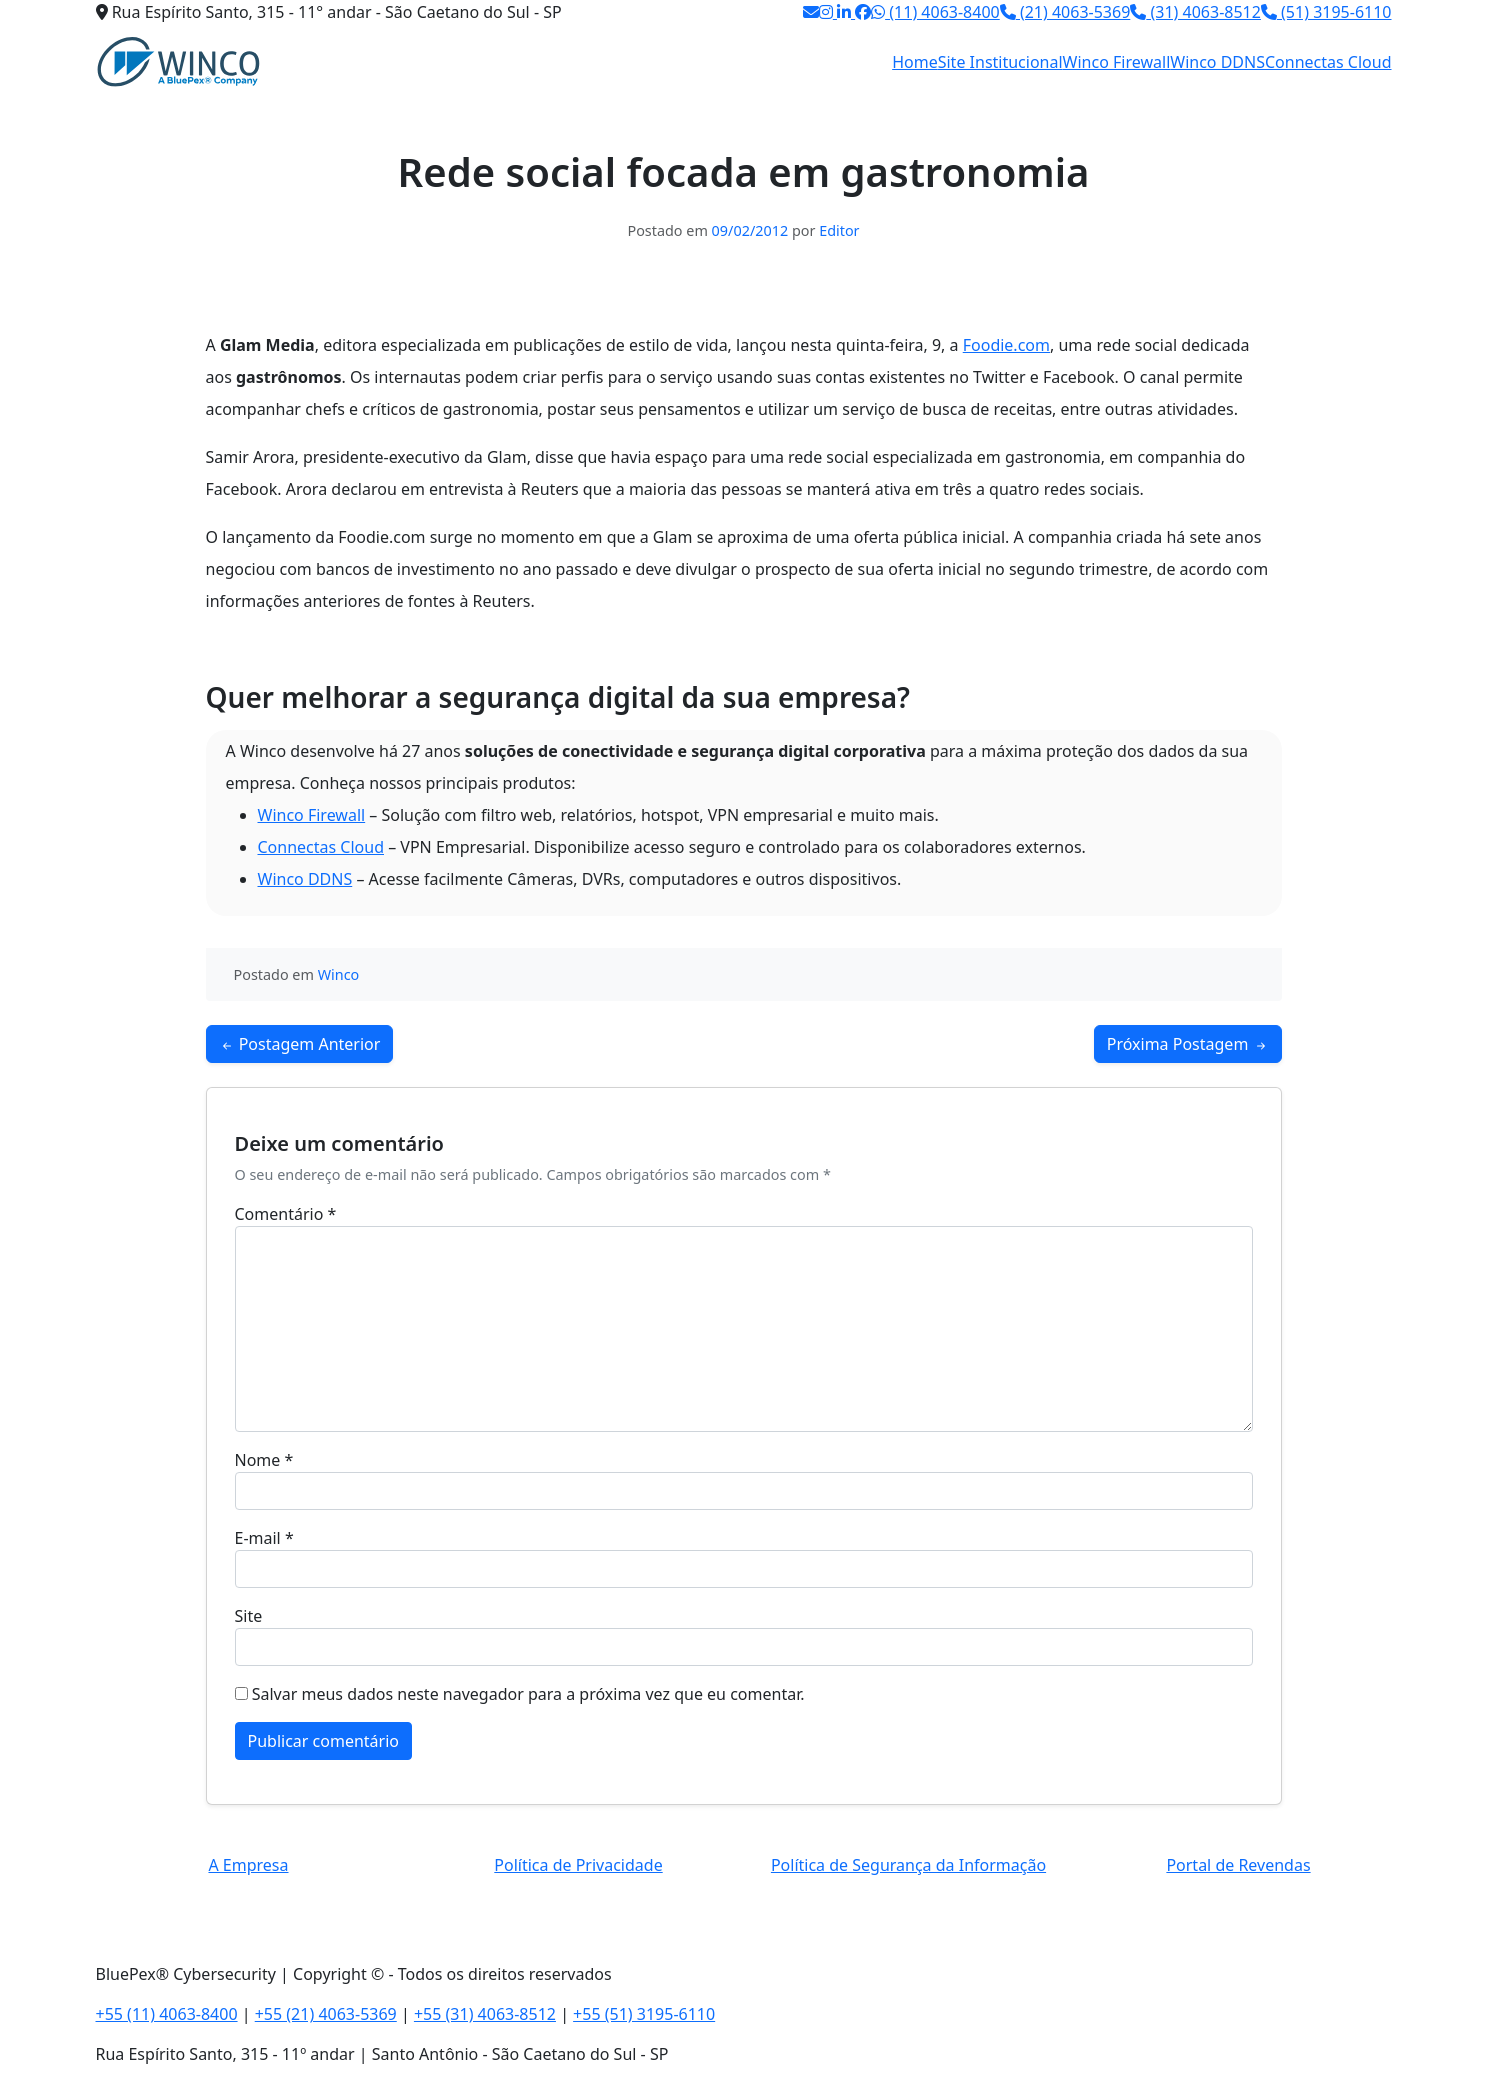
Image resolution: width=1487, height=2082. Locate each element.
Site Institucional (1000, 62)
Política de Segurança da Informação (908, 1865)
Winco (339, 974)
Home (915, 62)
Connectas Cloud (1328, 62)
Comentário (286, 1214)
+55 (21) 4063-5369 (326, 2014)
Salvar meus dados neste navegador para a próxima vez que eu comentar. (528, 1694)
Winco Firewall (1117, 62)
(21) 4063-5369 (1065, 12)
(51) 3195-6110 (1326, 12)
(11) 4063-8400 (935, 12)
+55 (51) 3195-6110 (644, 2014)
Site (249, 1616)
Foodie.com (1006, 345)
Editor (839, 230)
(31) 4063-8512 (1195, 12)
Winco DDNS (1217, 62)
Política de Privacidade (578, 1865)
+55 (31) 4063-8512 (485, 2014)
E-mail (264, 1538)
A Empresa (248, 1865)
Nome (264, 1460)
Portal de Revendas (1238, 1865)
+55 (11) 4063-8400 (167, 2014)
